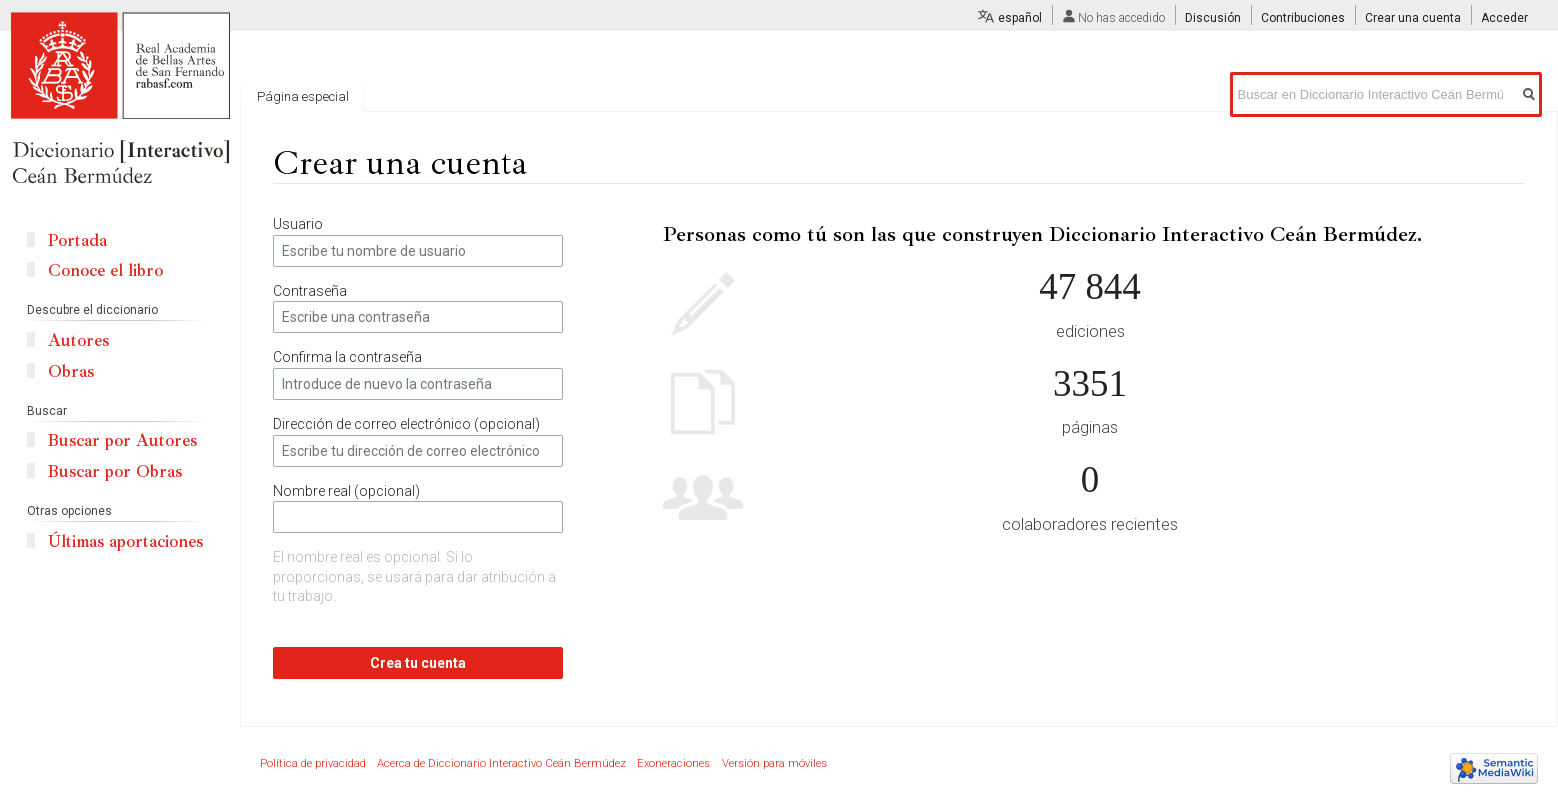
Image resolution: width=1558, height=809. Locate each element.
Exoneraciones (673, 763)
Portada (77, 240)
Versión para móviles (774, 763)
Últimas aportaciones (125, 541)
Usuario (298, 224)
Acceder (1504, 18)
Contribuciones (1303, 18)
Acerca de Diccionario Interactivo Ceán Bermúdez (501, 763)
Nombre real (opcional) (346, 491)
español (1020, 18)
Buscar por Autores (122, 440)
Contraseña (310, 291)
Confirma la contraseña (347, 357)
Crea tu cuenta (418, 663)
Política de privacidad (313, 763)
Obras (71, 371)
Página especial (303, 96)
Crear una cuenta (1413, 18)
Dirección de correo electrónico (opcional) (406, 424)
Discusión (1213, 18)
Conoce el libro (105, 270)
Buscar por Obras (115, 471)
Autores (78, 340)
